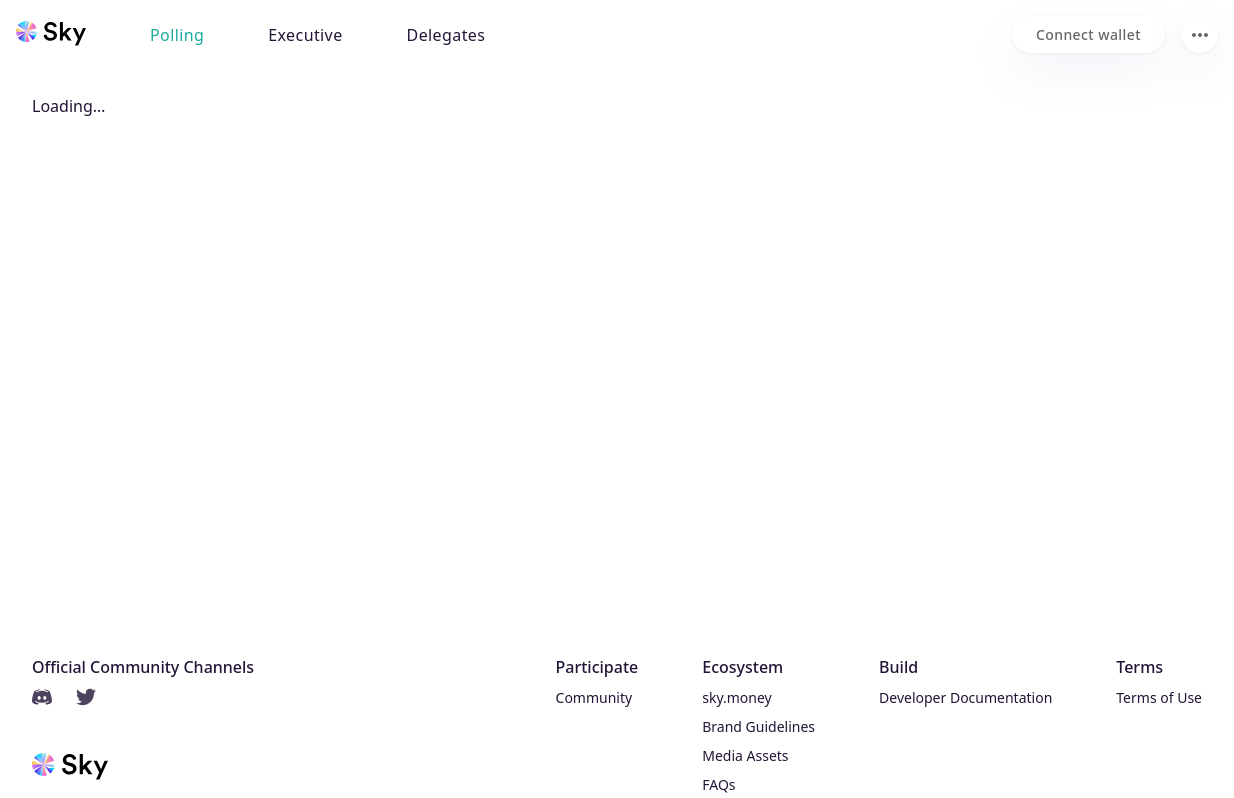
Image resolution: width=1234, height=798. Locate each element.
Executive (305, 35)
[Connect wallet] (1088, 34)
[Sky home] (51, 33)
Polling (177, 35)
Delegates (446, 35)
